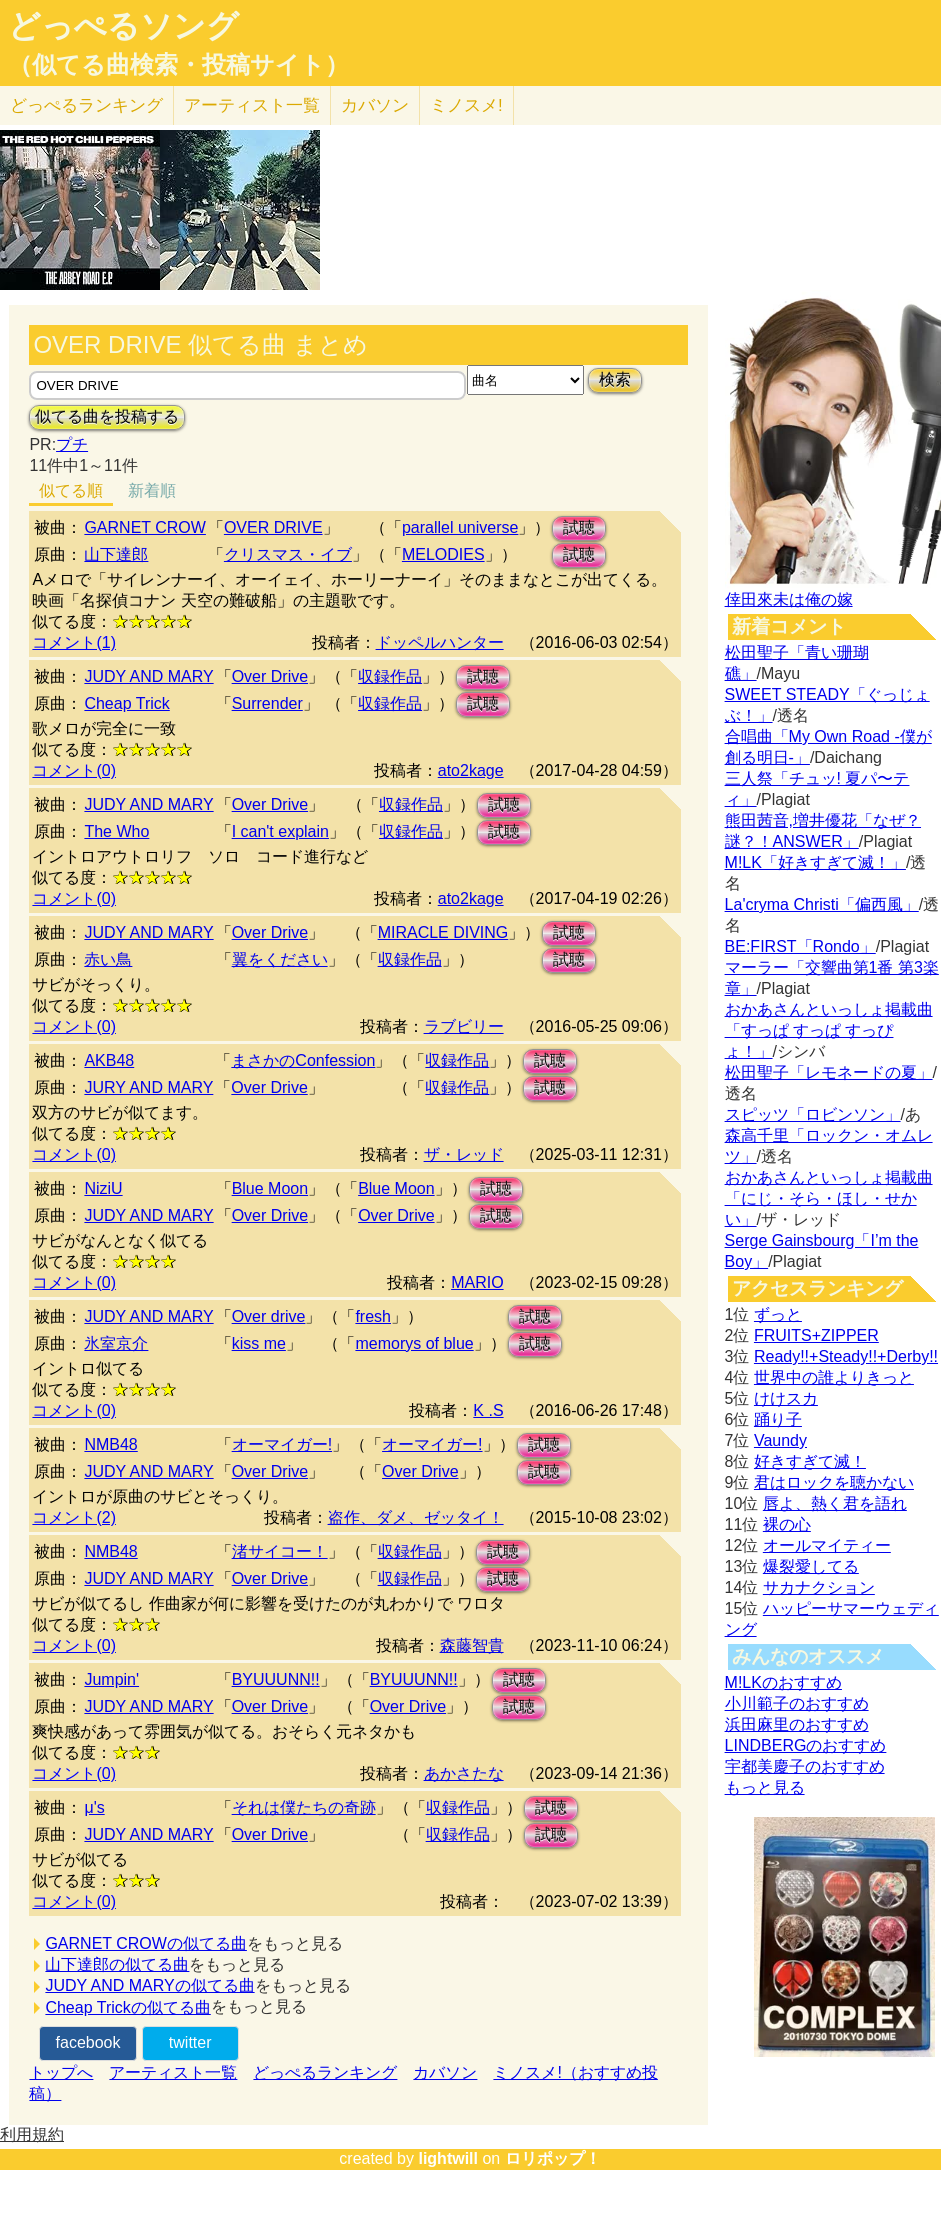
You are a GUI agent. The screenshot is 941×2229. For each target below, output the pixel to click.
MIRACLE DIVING (443, 932)
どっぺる (86, 105)
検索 (615, 379)
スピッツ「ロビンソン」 (813, 1114)
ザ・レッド (464, 1154)
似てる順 (71, 490)
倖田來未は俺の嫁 (789, 599)
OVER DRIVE (273, 527)
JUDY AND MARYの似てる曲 (149, 1985)
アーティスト (252, 105)
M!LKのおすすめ (783, 1682)
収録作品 (390, 676)
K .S (488, 1410)
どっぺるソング (123, 26)
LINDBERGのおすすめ (806, 1745)
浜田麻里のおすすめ (797, 1724)
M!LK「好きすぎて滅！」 (815, 862)
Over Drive (270, 676)
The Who (116, 831)
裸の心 (787, 1524)
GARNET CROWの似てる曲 (145, 1943)
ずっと (778, 1314)
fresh (373, 1316)
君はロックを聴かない (834, 1482)
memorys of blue (414, 1343)
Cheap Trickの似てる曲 (127, 2007)
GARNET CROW (144, 527)
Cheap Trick (126, 703)
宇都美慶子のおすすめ (805, 1766)
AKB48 (109, 1060)
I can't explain (280, 831)
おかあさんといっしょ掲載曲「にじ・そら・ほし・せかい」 (829, 1198)
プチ (72, 444)
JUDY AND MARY (148, 676)
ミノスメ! (466, 105)
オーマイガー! (282, 1444)
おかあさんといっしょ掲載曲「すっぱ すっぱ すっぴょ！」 (829, 1030)
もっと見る (765, 1787)
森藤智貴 (472, 1645)
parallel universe (460, 527)
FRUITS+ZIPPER (816, 1335)
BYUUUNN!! (276, 1679)
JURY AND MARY (148, 1087)
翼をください (280, 959)
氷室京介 (116, 1343)
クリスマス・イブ (288, 554)
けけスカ (786, 1398)
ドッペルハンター (440, 642)
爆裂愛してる (811, 1566)
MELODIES (443, 554)
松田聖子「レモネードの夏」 (829, 1072)
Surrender (267, 703)
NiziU (103, 1188)
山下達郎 (116, 554)
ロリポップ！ (553, 2158)
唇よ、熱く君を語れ (835, 1503)
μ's (94, 1807)
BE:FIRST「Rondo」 (800, 946)
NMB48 (110, 1444)
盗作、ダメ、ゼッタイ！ (416, 1517)
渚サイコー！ (280, 1551)
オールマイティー (827, 1545)
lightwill (448, 2158)
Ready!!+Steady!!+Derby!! (846, 1356)
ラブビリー (464, 1026)
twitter (190, 2042)
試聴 (579, 527)
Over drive (269, 1316)
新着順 (152, 490)
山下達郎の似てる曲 (117, 1964)
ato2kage (471, 770)
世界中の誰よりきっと (834, 1377)
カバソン (375, 105)
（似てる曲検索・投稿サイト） (178, 65)
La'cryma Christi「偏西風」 (822, 904)
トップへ (61, 2072)
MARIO (477, 1282)
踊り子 (778, 1419)
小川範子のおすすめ (797, 1703)
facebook (88, 2042)
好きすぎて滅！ (810, 1461)
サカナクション (819, 1587)
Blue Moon (270, 1188)
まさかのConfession (303, 1060)
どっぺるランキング (325, 2072)
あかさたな (464, 1773)
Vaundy (780, 1440)
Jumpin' (111, 1679)
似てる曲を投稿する (107, 416)
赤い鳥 (108, 959)
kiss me (259, 1343)
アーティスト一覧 (173, 2072)
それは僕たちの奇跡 (304, 1807)
